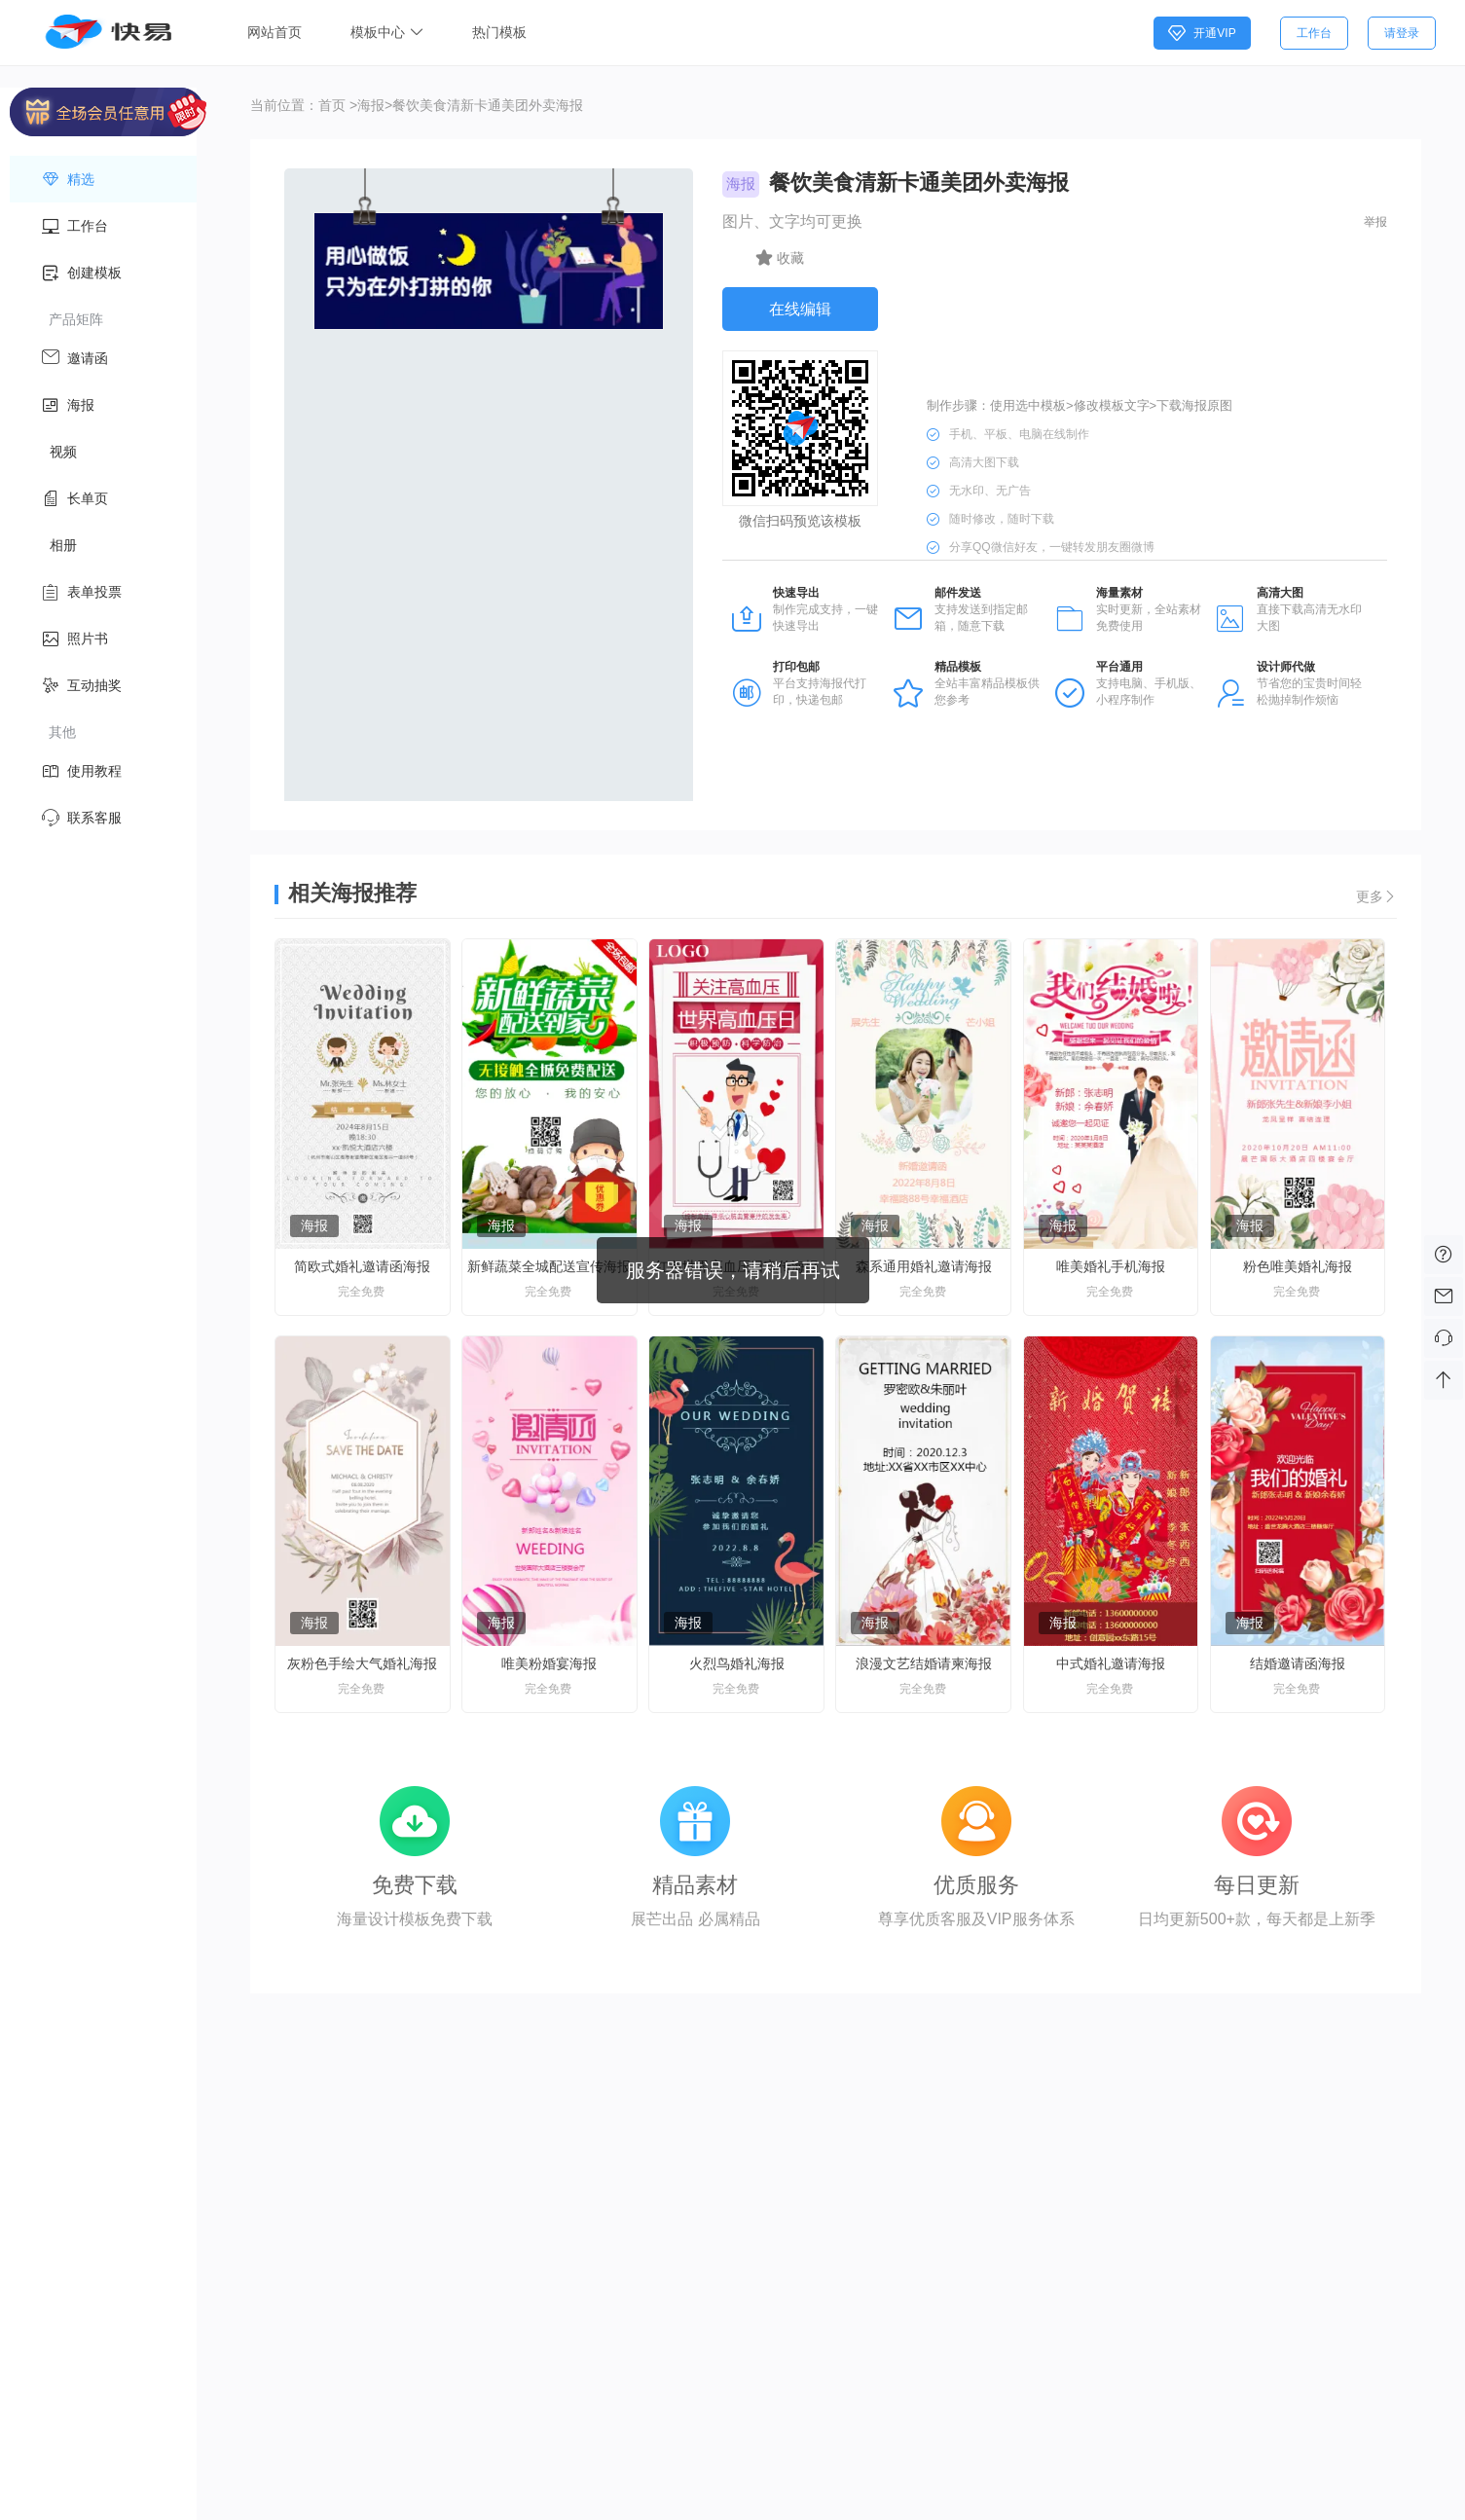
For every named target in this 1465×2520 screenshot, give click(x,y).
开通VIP (1201, 33)
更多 (1376, 896)
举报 (1375, 222)
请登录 (1401, 33)
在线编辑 (800, 309)
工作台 (1314, 33)
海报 (371, 105)
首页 (332, 105)
